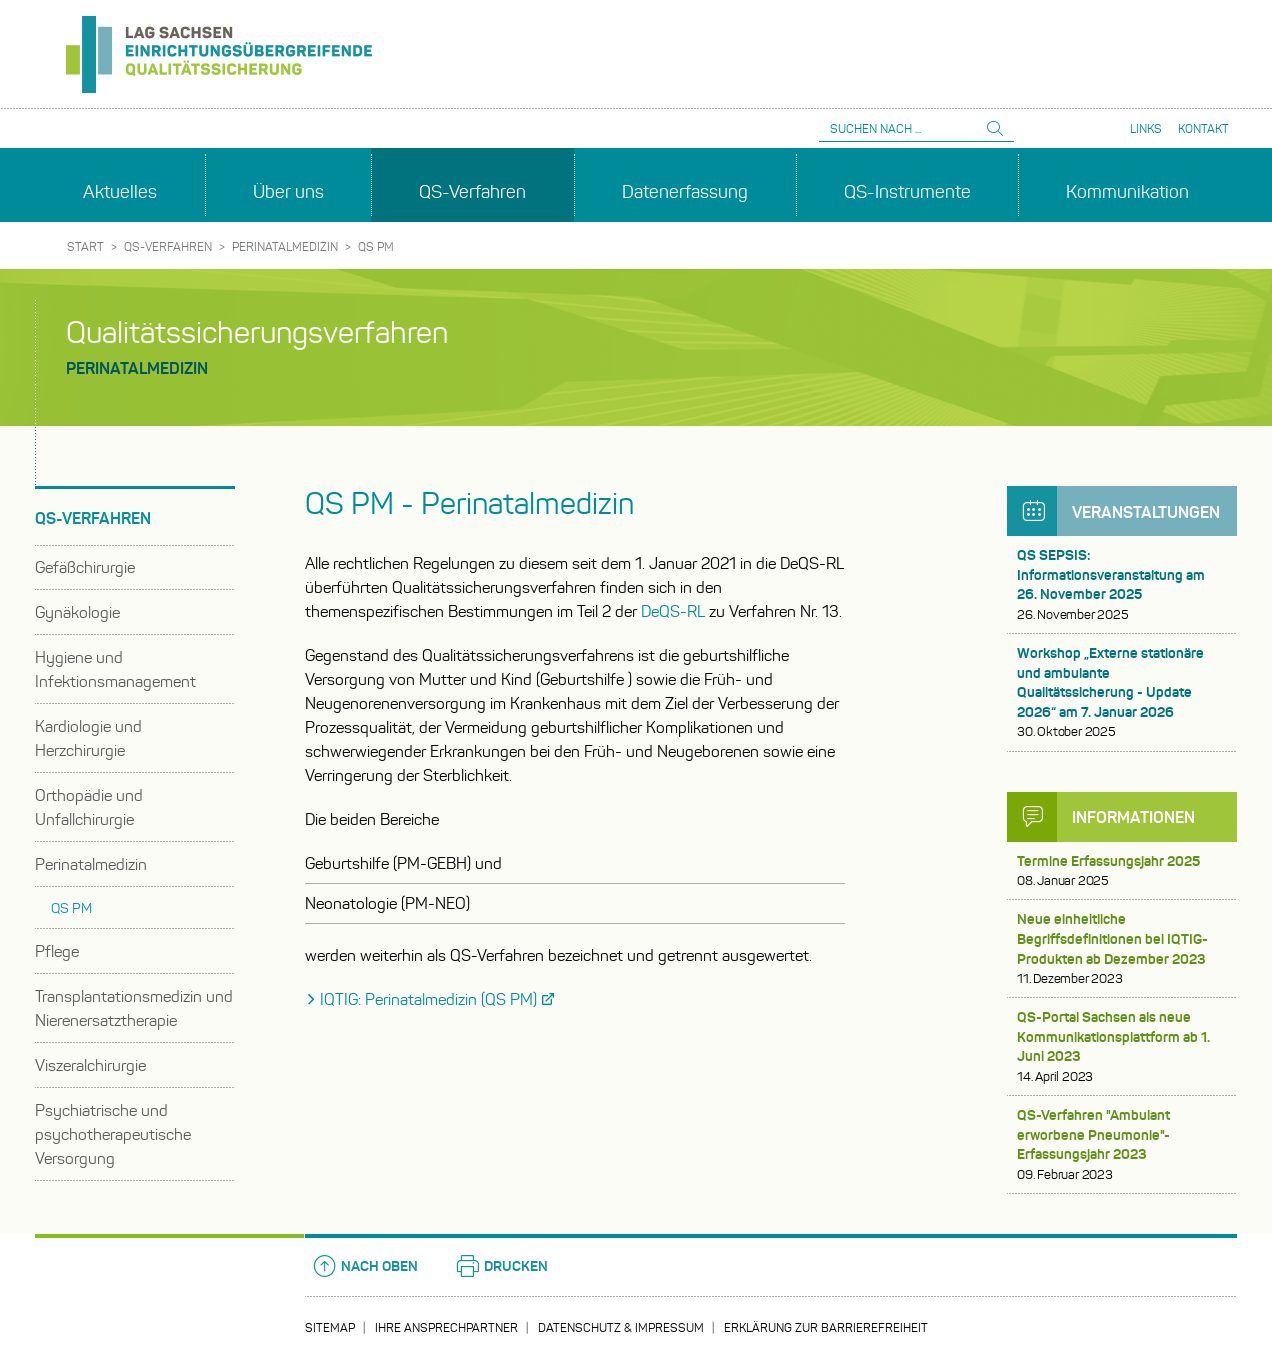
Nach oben (364, 1266)
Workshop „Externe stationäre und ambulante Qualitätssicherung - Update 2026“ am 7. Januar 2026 (1122, 693)
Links (1146, 128)
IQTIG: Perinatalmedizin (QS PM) (428, 999)
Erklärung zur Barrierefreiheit (826, 1327)
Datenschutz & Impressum (621, 1327)
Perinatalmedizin (285, 246)
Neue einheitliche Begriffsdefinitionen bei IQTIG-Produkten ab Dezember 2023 (1122, 949)
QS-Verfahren (168, 246)
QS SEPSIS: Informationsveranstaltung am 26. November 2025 (1122, 585)
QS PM (376, 246)
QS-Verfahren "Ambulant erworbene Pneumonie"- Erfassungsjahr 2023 (1122, 1145)
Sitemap (330, 1327)
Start (85, 246)
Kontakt (1203, 128)
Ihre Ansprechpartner (446, 1327)
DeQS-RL (673, 611)
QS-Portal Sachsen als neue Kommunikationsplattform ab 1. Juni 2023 (1122, 1047)
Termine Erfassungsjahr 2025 (1122, 871)
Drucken (501, 1266)
